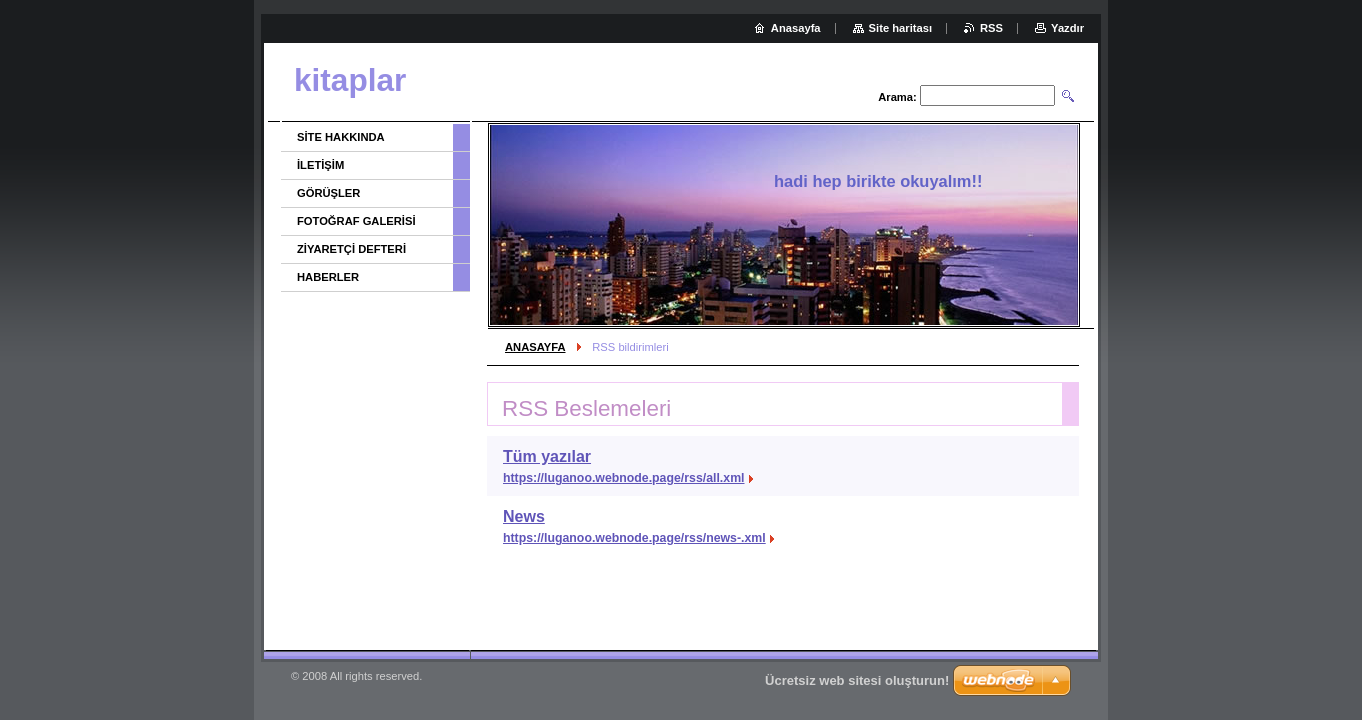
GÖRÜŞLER (328, 193)
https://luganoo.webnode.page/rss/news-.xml (634, 538)
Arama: (897, 97)
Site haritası (900, 28)
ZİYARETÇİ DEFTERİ (351, 249)
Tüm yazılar (547, 456)
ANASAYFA (535, 347)
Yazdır (1067, 28)
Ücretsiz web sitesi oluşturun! (857, 680)
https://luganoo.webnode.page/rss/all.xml (624, 478)
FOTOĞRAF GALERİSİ (356, 221)
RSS (991, 28)
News (524, 516)
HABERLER (328, 277)
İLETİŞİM (320, 165)
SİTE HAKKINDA (341, 137)
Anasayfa (796, 28)
